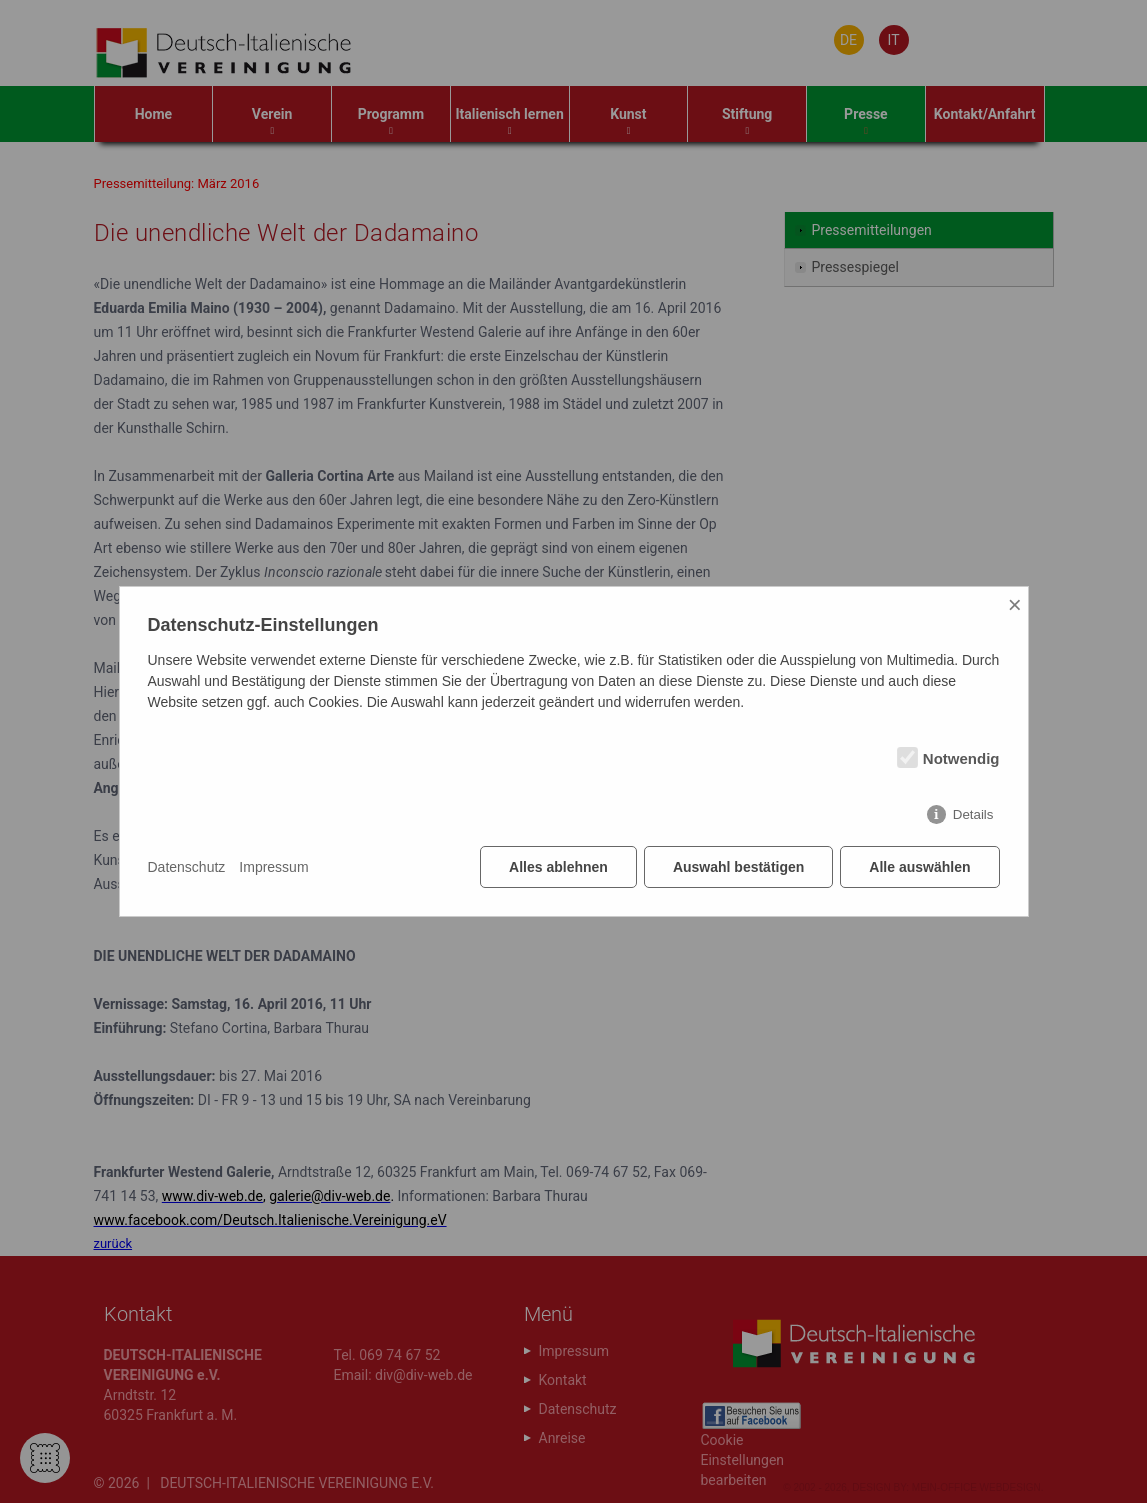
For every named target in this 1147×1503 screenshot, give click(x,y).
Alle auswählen (919, 867)
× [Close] (1015, 604)
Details (973, 814)
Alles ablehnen (558, 867)
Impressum (273, 867)
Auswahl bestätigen (738, 867)
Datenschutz (187, 867)
